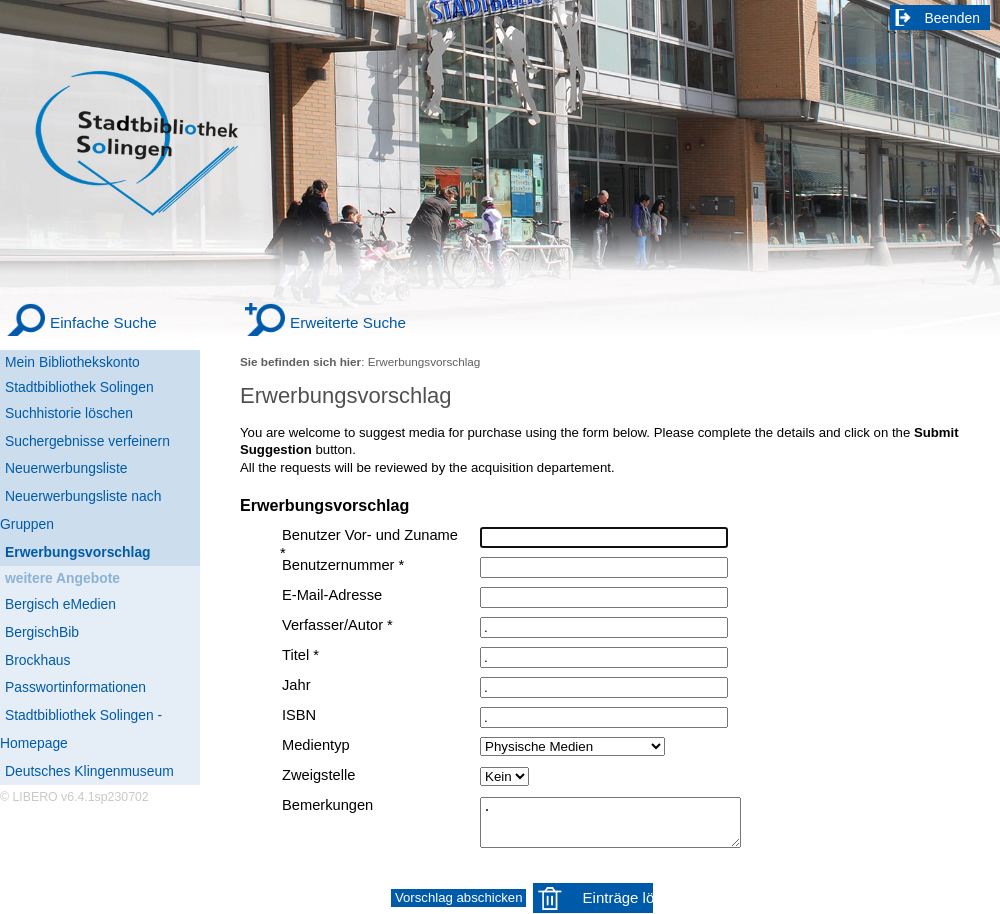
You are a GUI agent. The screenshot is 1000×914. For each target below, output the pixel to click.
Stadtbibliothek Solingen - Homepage (81, 729)
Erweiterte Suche (348, 322)
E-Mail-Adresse (332, 595)
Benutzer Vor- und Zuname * (369, 544)
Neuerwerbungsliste (66, 468)
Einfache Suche (103, 322)
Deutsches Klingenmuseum (89, 771)
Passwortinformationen (75, 687)
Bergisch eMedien (60, 604)
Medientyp (316, 745)
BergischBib (42, 632)
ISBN (299, 715)
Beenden (953, 18)
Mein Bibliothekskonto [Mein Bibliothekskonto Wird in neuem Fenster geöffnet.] (72, 362)
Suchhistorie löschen (69, 413)
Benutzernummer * (343, 565)
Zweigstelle (318, 775)
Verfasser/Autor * (337, 625)
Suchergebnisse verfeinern (87, 441)
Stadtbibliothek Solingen (79, 387)
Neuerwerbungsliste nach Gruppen (80, 510)
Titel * (300, 655)
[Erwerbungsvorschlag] (100, 553)
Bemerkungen (327, 805)
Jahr (296, 685)
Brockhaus (37, 660)
